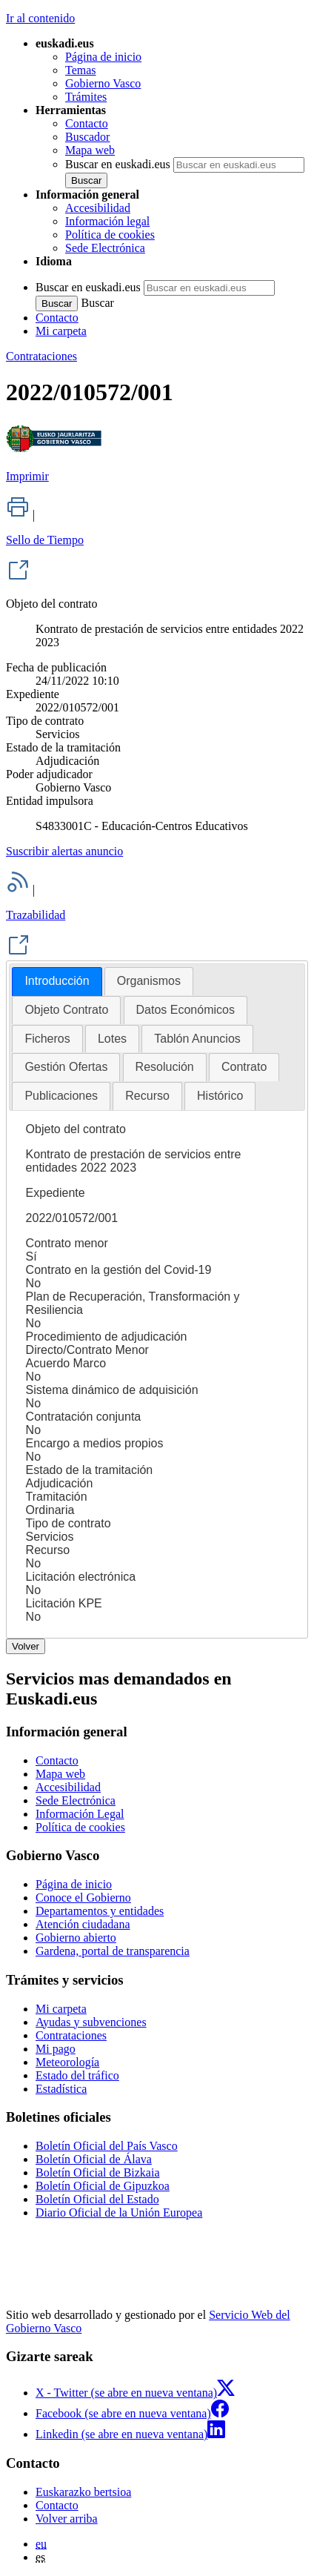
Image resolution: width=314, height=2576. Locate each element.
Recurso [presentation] (147, 1095)
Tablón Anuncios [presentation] (197, 1038)
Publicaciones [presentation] (61, 1095)
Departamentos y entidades (100, 1911)
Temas (80, 70)
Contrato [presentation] (244, 1066)
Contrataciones (41, 356)
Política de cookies (110, 234)
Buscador (87, 136)
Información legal (107, 221)
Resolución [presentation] (165, 1066)
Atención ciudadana (83, 1924)
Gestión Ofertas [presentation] (65, 1066)
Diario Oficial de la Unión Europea (119, 2212)
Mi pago (56, 2048)
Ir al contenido (40, 18)
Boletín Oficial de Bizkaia (98, 2172)
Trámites (86, 96)
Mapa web (90, 150)
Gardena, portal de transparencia (113, 1951)
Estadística (61, 2088)
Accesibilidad (97, 208)
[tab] (56, 981)
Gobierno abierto (76, 1937)
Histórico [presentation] (220, 1095)
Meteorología (67, 2062)
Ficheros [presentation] (47, 1038)
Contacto (86, 123)
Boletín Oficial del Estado (97, 2199)
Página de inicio (103, 56)
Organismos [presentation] (149, 981)
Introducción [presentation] (56, 981)
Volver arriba (67, 2518)
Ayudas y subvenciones (91, 2022)
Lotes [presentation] (112, 1038)
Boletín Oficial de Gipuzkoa (103, 2186)
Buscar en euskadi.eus (117, 164)
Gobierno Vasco (103, 83)
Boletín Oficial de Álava (94, 2159)
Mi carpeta (61, 331)
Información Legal (80, 1813)
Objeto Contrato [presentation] (66, 1009)
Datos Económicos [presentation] (185, 1009)
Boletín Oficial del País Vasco (107, 2146)
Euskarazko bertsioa (83, 2492)
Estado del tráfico (77, 2075)
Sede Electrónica (105, 248)
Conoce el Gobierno (83, 1897)
